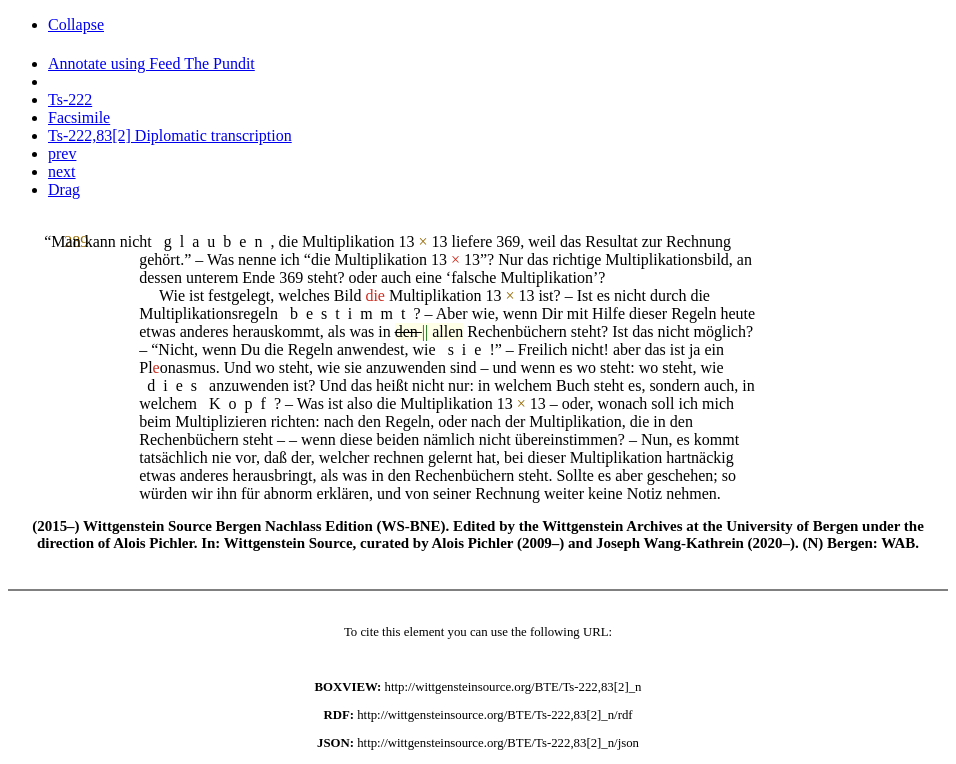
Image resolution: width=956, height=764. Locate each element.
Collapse (76, 24)
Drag (64, 189)
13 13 (422, 241)
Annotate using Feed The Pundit (151, 63)
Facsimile (79, 117)
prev (62, 153)
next (62, 171)
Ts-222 (70, 99)
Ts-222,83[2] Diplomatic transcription (170, 135)
